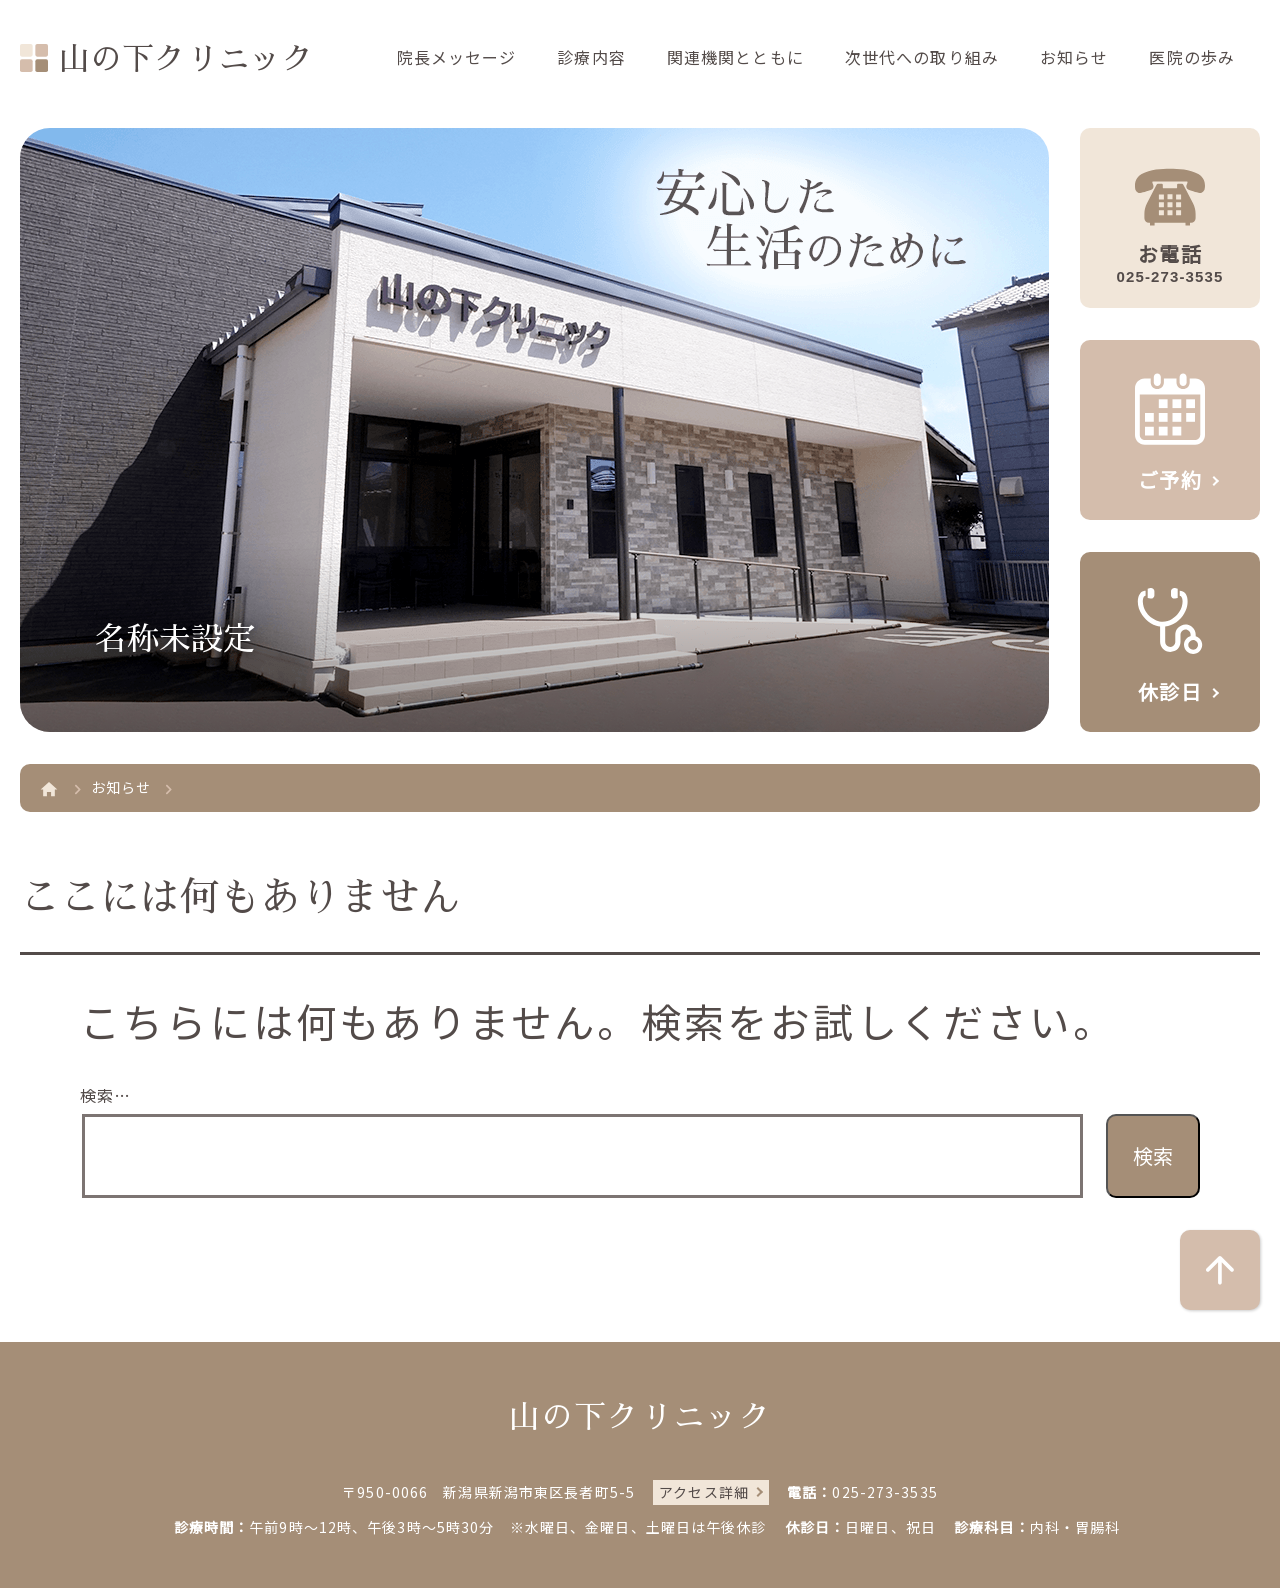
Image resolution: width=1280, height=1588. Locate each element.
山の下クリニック (186, 59)
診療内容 (591, 57)
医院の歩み (1192, 57)
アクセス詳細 (704, 1492)
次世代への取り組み (922, 57)
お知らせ (1074, 57)
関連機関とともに (735, 57)
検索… (105, 1095)
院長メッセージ (457, 57)
